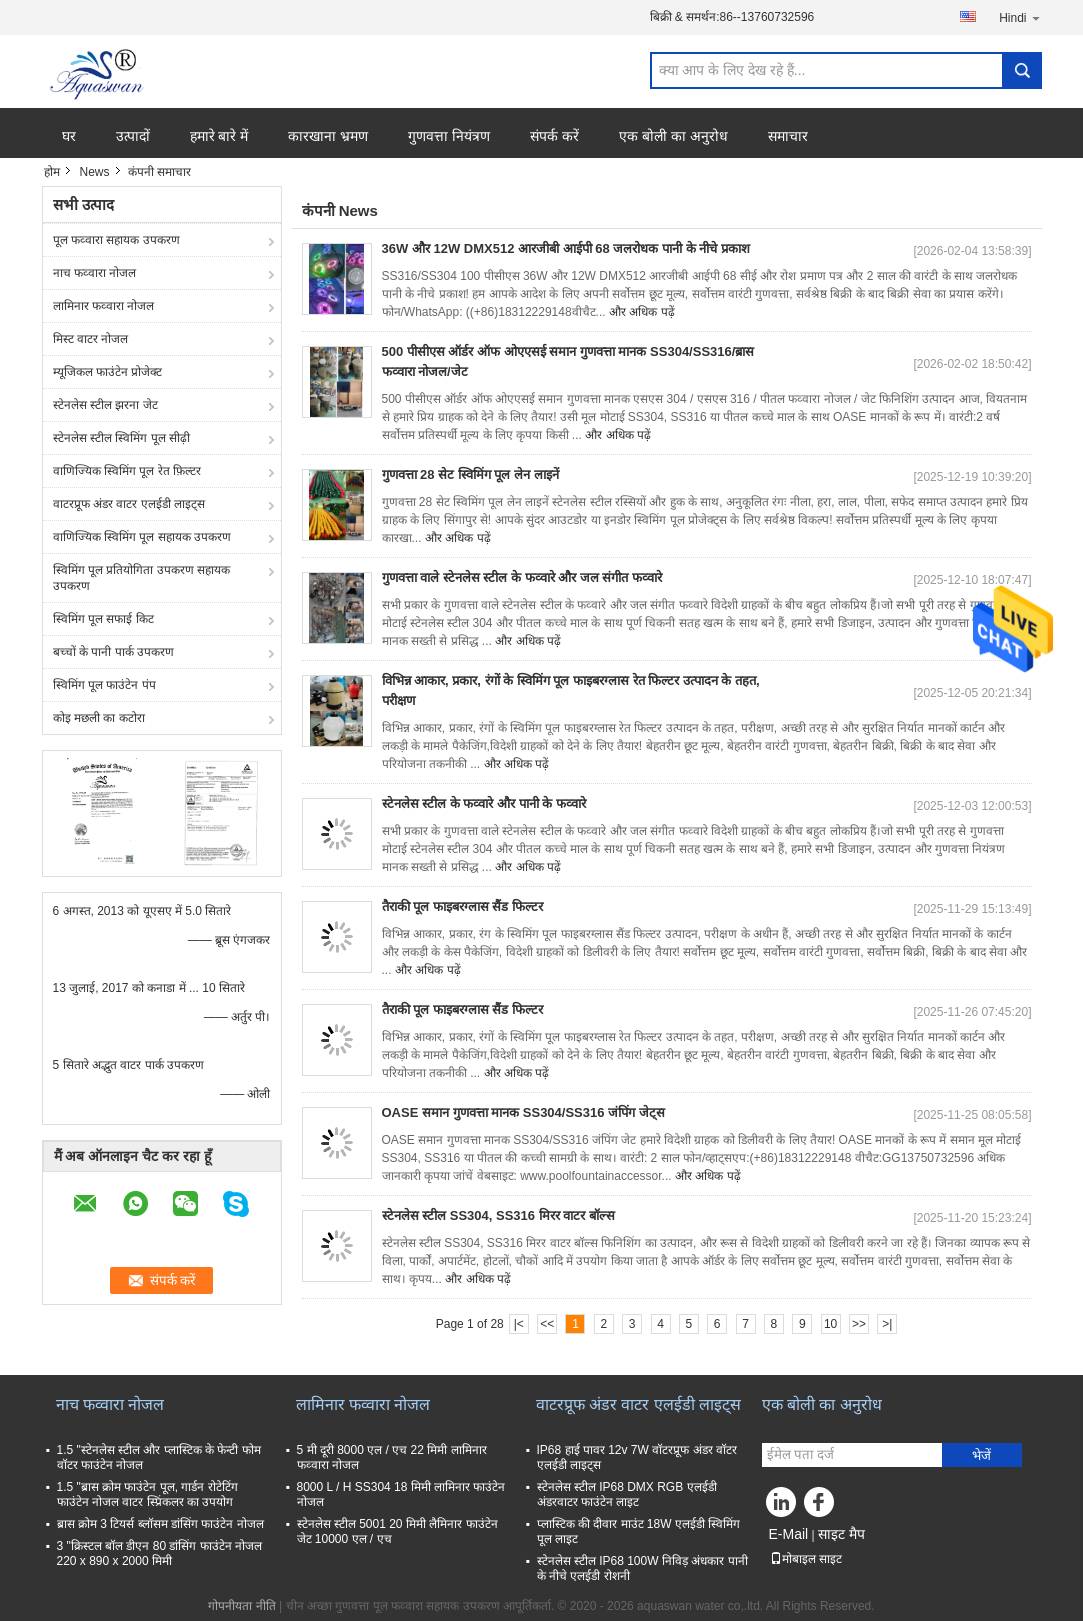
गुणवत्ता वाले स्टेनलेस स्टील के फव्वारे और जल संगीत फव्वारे (522, 577)
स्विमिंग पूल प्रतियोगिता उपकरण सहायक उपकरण (141, 578)
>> (859, 1324)
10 (830, 1324)
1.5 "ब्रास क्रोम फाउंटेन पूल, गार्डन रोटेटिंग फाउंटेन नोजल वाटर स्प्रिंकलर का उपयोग (147, 1494)
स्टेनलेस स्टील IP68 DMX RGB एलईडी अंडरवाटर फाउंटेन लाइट (627, 1494)
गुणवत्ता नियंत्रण (449, 136)
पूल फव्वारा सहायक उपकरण (116, 240)
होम (52, 172)
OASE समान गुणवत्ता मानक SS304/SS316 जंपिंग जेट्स (523, 1112)
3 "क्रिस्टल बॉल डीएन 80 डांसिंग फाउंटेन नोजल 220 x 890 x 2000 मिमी (160, 1553)
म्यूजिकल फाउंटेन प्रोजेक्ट (108, 372)
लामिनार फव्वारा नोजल (104, 306)
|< (519, 1324)
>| (887, 1324)
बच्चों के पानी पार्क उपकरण (113, 652)
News (95, 172)
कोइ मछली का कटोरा (99, 718)
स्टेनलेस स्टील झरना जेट (105, 405)
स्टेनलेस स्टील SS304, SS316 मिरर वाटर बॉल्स (498, 1215)
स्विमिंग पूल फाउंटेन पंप (104, 685)
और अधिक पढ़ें (642, 312)
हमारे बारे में (219, 136)
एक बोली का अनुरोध (673, 136)
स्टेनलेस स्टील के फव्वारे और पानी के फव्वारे (484, 803)
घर (69, 136)
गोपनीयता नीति (241, 1606)
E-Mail (789, 1534)
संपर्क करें (554, 136)
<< (547, 1324)
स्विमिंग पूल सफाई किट (103, 619)
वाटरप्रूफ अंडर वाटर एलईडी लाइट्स (129, 504)
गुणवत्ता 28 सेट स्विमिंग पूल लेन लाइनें (470, 474)
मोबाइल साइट (806, 1559)
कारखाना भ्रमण (328, 136)
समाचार (788, 136)
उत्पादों (133, 136)
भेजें (981, 1455)
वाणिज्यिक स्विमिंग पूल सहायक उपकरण (142, 537)
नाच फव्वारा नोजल (95, 273)
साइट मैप (841, 1534)
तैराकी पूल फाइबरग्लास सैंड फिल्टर (462, 906)
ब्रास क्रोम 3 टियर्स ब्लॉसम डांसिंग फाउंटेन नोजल (160, 1524)
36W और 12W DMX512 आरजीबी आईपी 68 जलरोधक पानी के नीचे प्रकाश (566, 248)
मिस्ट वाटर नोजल (91, 339)
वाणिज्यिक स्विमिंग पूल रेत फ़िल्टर (127, 471)
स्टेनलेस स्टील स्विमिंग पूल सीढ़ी (121, 438)
